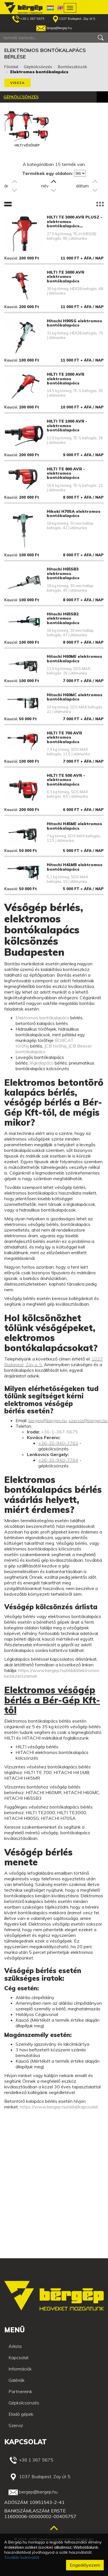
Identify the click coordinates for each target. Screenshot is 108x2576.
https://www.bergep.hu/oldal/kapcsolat (59, 2107)
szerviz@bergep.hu (88, 1420)
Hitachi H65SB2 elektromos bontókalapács (63, 618)
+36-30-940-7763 (58, 1443)
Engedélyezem (85, 2565)
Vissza (17, 83)
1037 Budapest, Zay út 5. (74, 19)
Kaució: (11, 258)
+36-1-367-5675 (59, 1432)
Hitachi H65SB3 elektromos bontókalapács (63, 573)
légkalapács (42, 1063)
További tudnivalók (21, 2557)
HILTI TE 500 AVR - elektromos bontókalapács (66, 780)
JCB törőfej (55, 1046)
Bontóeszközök (72, 66)
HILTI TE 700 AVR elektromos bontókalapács (64, 737)
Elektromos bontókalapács (42, 1017)
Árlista (15, 2346)
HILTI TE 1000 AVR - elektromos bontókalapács (67, 425)
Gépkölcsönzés (38, 66)
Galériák (17, 2380)
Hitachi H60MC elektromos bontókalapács (74, 697)
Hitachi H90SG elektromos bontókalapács (74, 323)
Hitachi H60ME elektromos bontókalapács (74, 658)
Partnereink (20, 2391)
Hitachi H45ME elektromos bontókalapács (74, 825)
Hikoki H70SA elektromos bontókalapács (73, 513)
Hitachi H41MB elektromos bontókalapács (74, 866)
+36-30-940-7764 (58, 1460)
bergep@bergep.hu (54, 28)
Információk (20, 2369)
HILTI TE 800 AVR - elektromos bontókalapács (66, 473)
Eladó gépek (21, 2414)
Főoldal (11, 66)
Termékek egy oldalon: (47, 173)
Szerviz (16, 2425)
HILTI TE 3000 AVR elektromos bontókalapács (65, 277)
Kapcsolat (19, 2357)
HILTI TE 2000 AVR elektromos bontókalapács (65, 379)
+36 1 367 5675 (28, 19)
